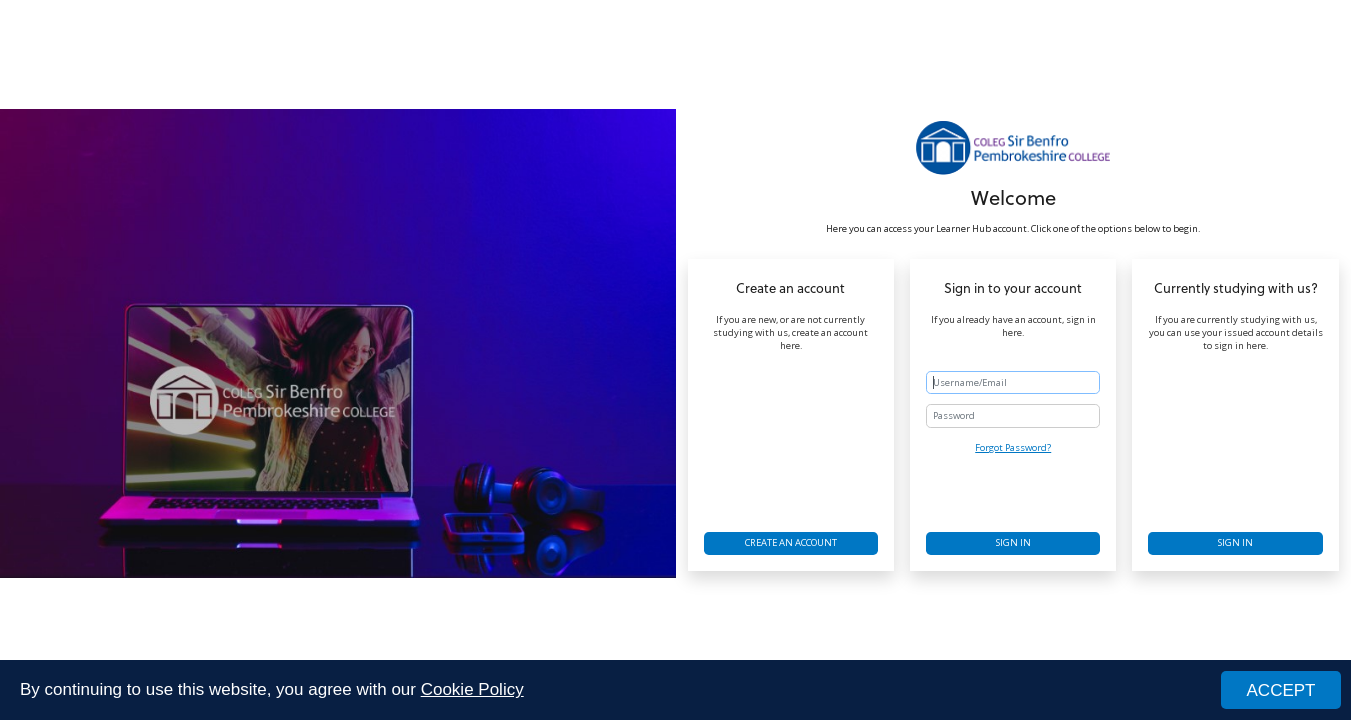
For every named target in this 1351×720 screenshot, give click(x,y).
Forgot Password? (1013, 447)
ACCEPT (1281, 691)
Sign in (1013, 542)
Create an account (791, 542)
